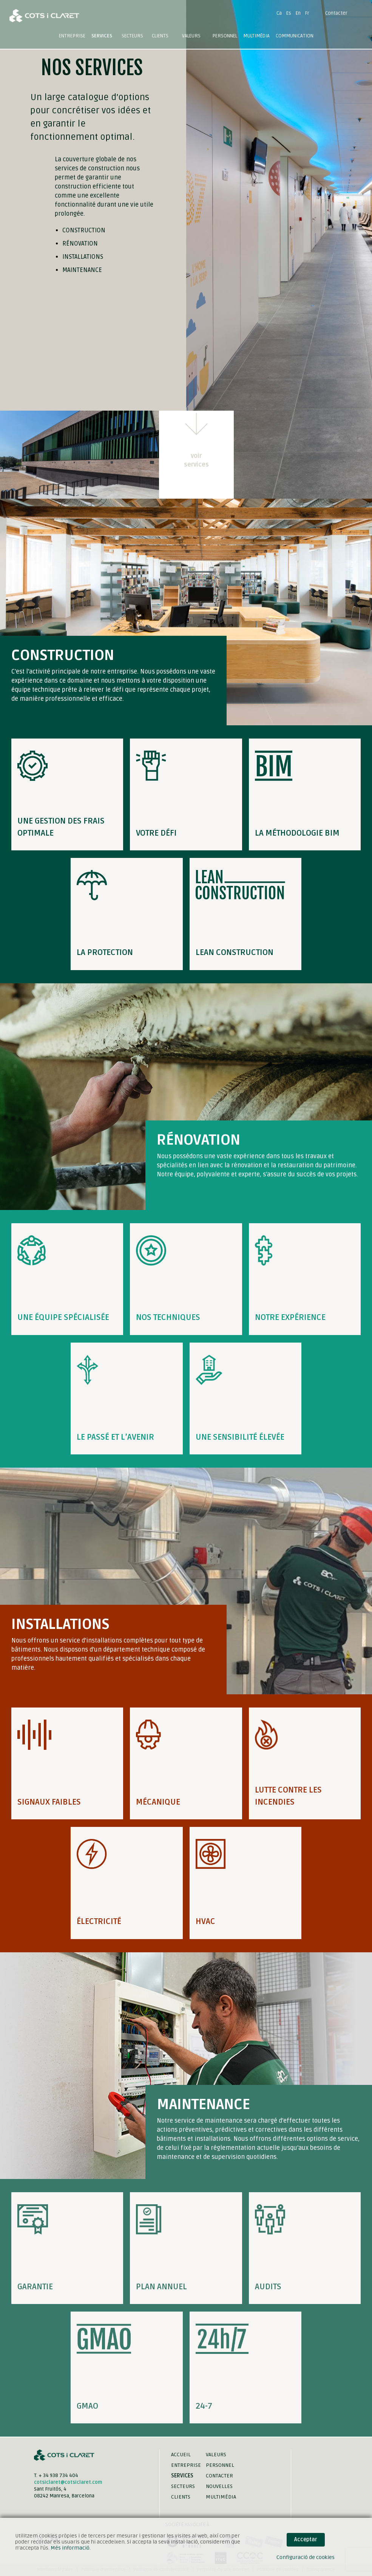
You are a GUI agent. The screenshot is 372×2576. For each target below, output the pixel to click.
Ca (279, 13)
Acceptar (305, 2539)
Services (182, 2475)
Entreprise (72, 36)
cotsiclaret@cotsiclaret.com (68, 2482)
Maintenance (82, 270)
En (298, 13)
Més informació (70, 2548)
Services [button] (101, 36)
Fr (307, 13)
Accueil (181, 2454)
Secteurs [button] (132, 36)
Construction (83, 230)
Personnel (224, 36)
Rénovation (80, 243)
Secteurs (183, 2486)
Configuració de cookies (305, 2557)
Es (288, 13)
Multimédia (221, 2497)
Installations (82, 257)
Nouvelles (219, 2486)
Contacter (336, 13)
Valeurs (191, 36)
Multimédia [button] (256, 36)
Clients (160, 36)
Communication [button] (294, 36)
